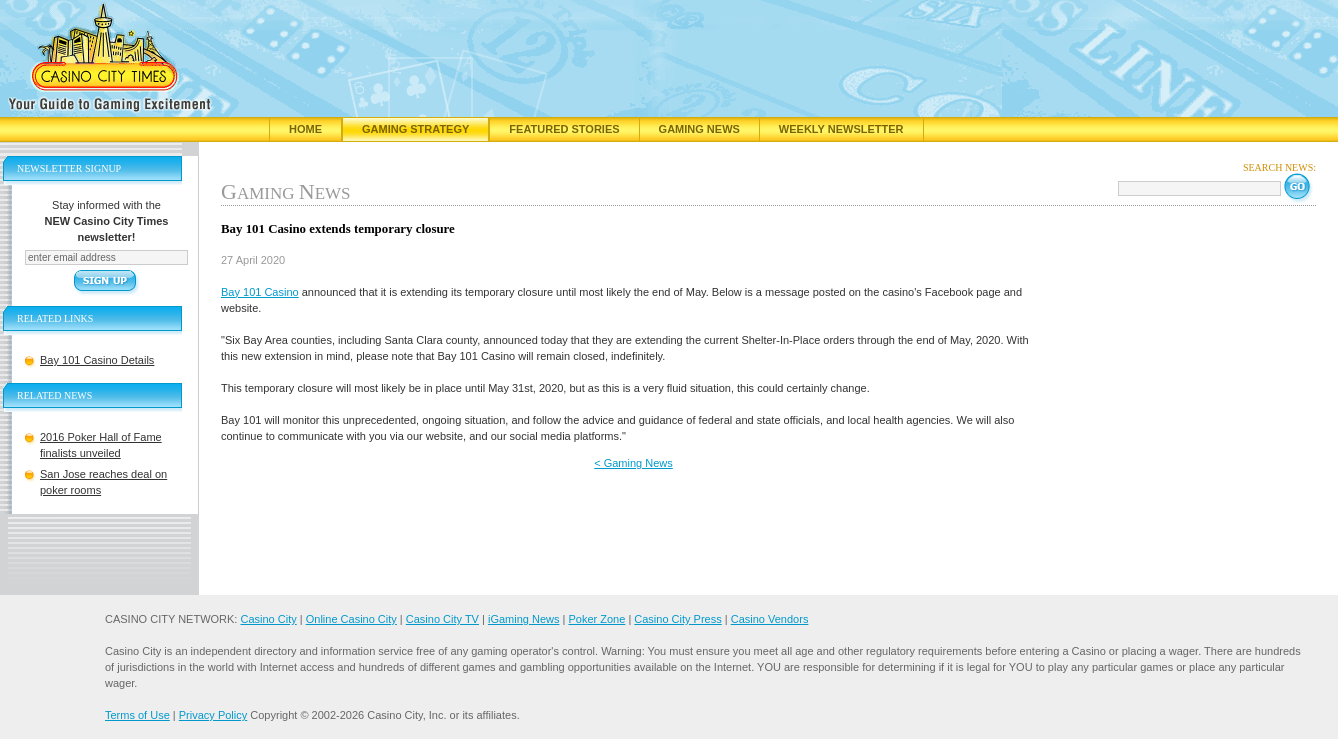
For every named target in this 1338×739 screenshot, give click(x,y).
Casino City (268, 619)
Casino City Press (677, 619)
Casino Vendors (770, 619)
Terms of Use (137, 715)
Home (305, 129)
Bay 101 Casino (260, 292)
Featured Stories (564, 129)
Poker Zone (596, 619)
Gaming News (699, 129)
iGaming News (524, 619)
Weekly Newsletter (841, 129)
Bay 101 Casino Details (97, 360)
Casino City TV (442, 619)
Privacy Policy (213, 715)
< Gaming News (633, 463)
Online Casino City (351, 619)
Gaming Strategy (415, 129)
